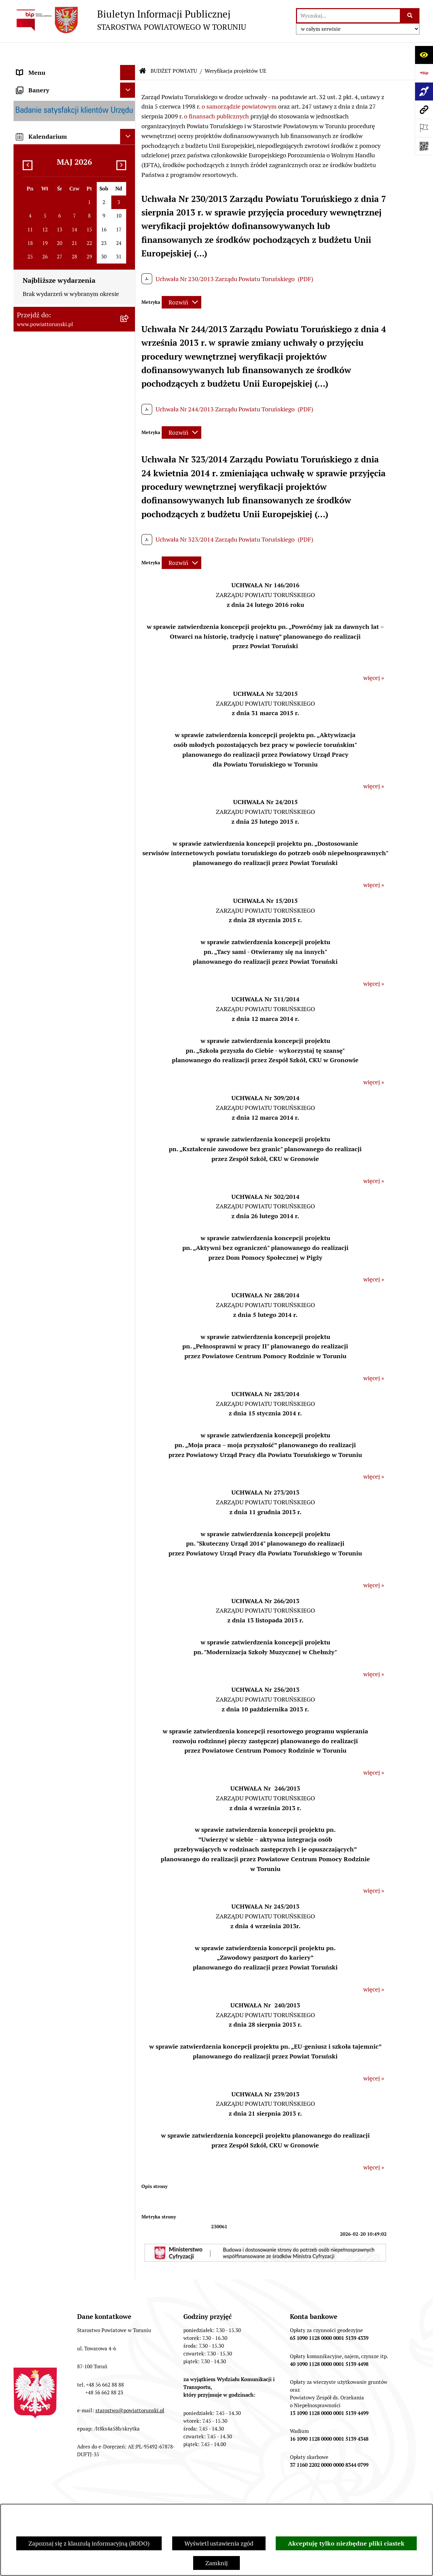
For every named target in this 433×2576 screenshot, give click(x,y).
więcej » (373, 657)
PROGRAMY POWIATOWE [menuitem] (52, 510)
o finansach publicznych (216, 96)
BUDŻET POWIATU (174, 50)
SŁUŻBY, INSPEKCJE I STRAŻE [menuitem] (57, 449)
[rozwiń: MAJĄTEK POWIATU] (129, 798)
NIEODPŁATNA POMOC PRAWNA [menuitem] (62, 899)
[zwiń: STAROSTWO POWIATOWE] (129, 230)
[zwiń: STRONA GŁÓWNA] (129, 68)
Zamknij (216, 2563)
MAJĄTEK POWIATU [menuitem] (44, 798)
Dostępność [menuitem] (32, 1039)
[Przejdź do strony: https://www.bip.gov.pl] (424, 73)
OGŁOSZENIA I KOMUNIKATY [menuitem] (57, 838)
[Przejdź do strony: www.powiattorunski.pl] (424, 109)
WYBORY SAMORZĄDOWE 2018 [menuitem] (61, 944)
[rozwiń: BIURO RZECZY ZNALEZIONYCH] (129, 914)
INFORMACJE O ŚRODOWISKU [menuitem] (58, 883)
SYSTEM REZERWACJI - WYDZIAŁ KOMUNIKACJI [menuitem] (62, 1003)
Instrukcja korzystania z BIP (273, 2497)
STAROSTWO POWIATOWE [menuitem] (53, 230)
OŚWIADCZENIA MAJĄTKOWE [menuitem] (58, 200)
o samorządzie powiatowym (239, 86)
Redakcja (204, 2497)
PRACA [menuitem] (26, 868)
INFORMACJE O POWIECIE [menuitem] (53, 106)
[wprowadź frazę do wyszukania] (348, 15)
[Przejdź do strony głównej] (130, 20)
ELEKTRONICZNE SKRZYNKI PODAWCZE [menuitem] (56, 979)
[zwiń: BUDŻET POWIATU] (129, 525)
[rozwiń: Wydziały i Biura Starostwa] (129, 298)
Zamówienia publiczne (70, 2497)
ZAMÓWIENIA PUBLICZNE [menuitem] (53, 853)
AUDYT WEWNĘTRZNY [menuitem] (48, 495)
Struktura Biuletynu (145, 2497)
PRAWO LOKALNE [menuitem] (41, 215)
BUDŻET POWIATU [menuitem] (42, 525)
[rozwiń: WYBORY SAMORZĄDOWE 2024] (129, 929)
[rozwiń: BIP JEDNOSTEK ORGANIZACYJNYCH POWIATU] (129, 1054)
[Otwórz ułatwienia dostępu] (424, 55)
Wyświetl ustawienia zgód (218, 2543)
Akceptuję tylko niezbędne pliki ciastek (346, 2543)
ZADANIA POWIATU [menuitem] (44, 464)
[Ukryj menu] (127, 52)
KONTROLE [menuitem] (32, 479)
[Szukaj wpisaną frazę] (410, 15)
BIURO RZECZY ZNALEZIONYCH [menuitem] (61, 914)
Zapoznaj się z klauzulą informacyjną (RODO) (89, 2543)
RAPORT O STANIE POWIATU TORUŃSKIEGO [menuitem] (56, 818)
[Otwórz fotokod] (424, 146)
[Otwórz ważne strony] (424, 128)
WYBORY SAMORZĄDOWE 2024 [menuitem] (61, 929)
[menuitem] (74, 67)
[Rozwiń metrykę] (181, 282)
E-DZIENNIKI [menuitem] (35, 1023)
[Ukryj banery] (127, 1080)
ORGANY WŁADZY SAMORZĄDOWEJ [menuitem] (67, 184)
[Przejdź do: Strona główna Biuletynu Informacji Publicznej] (142, 50)
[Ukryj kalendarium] (127, 1127)
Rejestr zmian (347, 2497)
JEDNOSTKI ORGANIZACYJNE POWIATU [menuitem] (57, 429)
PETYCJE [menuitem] (29, 959)
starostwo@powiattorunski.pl (129, 2390)
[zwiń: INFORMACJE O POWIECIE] (129, 106)
